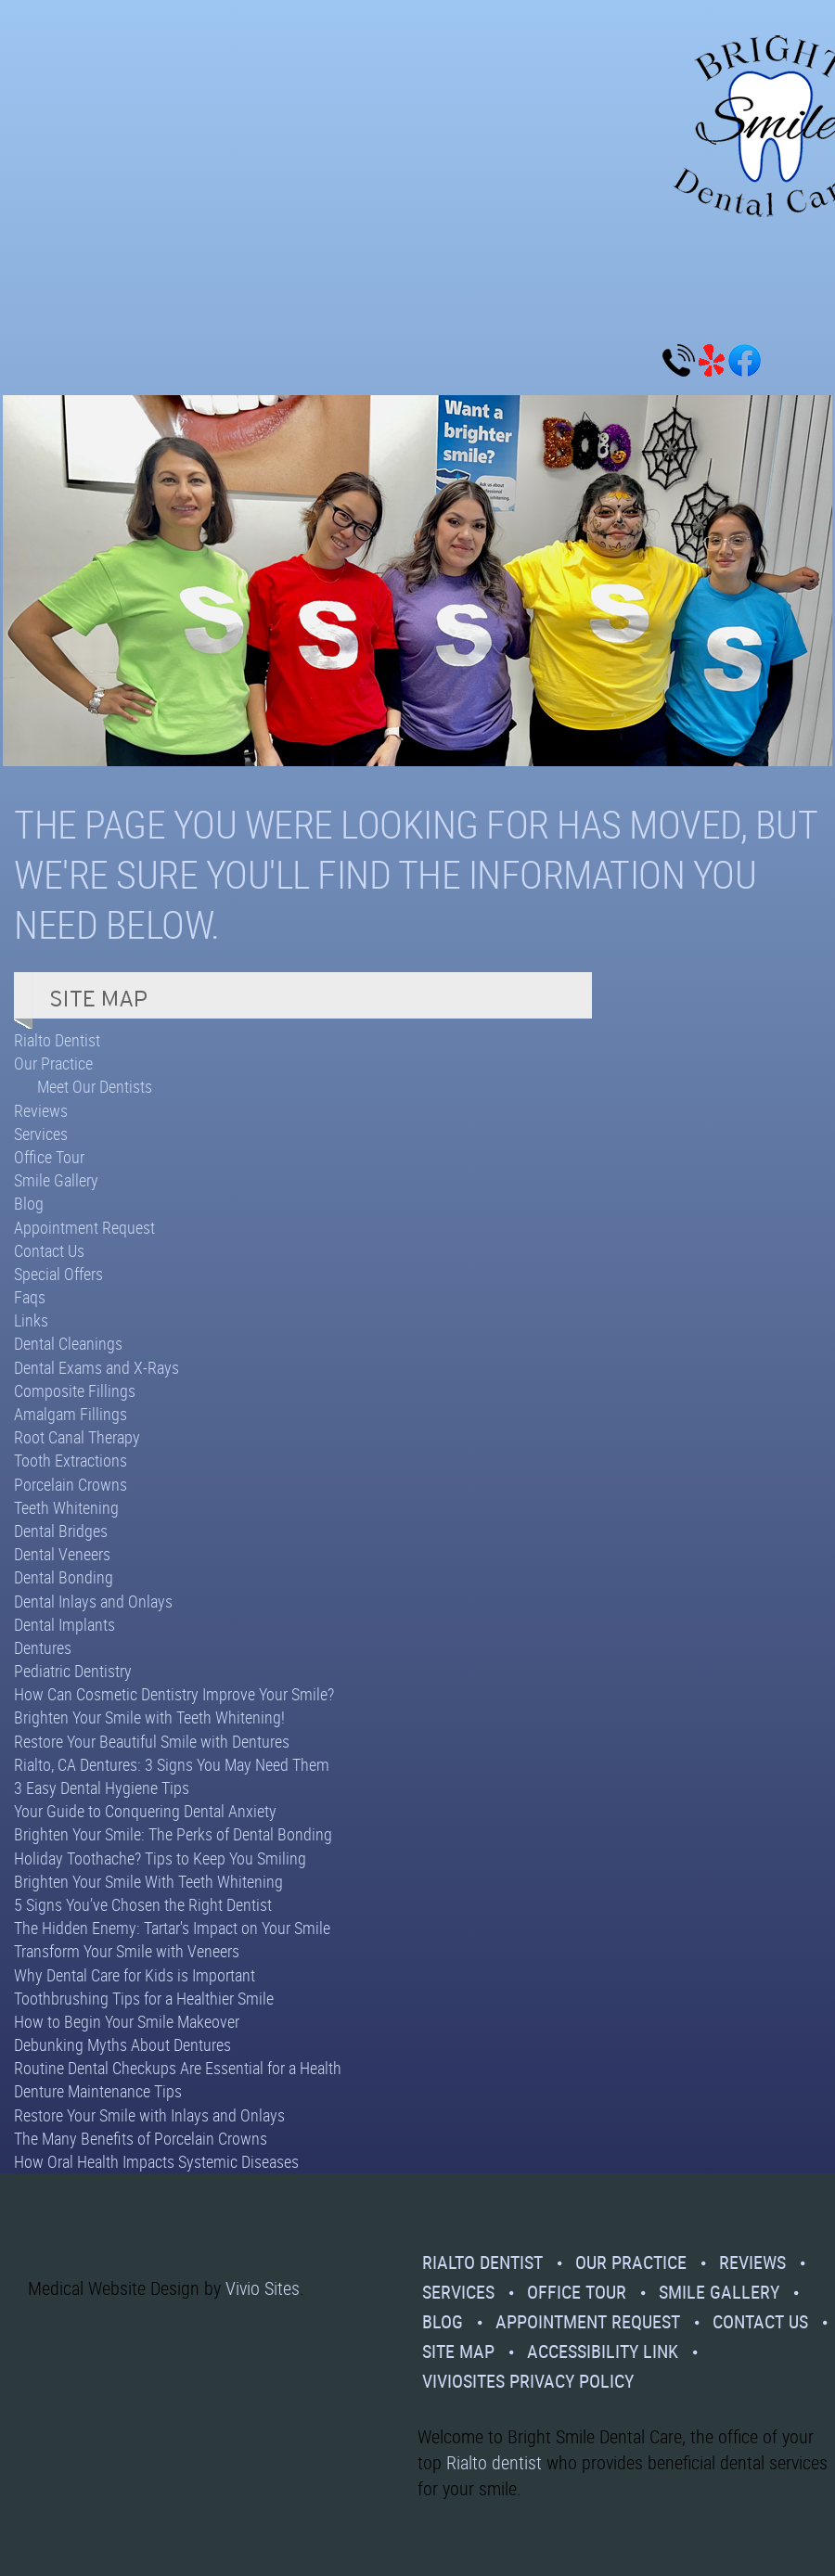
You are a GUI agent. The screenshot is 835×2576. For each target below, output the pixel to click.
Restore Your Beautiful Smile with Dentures (151, 1741)
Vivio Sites (262, 2287)
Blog (29, 1203)
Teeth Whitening (66, 1507)
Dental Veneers (62, 1554)
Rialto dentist (494, 2462)
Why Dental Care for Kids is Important (134, 1975)
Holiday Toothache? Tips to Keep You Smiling (160, 1858)
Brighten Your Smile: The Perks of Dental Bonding (173, 1834)
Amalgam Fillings (70, 1414)
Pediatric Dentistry (73, 1671)
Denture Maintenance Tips (98, 2091)
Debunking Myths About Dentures (122, 2044)
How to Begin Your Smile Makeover (126, 2021)
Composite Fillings (74, 1390)
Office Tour (49, 1157)
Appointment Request (84, 1227)
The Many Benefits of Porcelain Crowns (140, 2138)
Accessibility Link (602, 2351)
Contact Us (49, 1250)
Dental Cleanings (68, 1343)
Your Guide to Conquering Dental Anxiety (145, 1811)
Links (31, 1320)
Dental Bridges (61, 1530)
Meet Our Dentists (94, 1086)
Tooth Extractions (70, 1460)
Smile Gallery (56, 1180)
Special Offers (58, 1273)
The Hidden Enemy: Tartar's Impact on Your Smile (172, 1927)
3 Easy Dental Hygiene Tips (101, 1787)
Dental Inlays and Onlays (93, 1601)
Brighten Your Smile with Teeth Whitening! (149, 1717)
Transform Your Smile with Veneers (126, 1951)
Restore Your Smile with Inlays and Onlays (149, 2115)
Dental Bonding (63, 1577)
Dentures (42, 1647)
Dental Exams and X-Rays (96, 1367)
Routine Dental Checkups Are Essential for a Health (177, 2068)
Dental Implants (64, 1624)
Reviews (41, 1110)
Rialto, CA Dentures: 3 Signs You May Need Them (171, 1764)
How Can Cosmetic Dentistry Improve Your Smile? (174, 1694)
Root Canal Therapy (77, 1437)
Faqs (29, 1297)
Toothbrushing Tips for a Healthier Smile (144, 1998)
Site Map (458, 2351)
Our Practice (53, 1063)
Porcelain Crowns (70, 1484)
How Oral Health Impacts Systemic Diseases (156, 2161)
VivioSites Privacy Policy (528, 2380)
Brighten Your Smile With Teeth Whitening (148, 1881)
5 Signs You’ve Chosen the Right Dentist (143, 1904)
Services (41, 1133)
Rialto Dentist (57, 1040)
